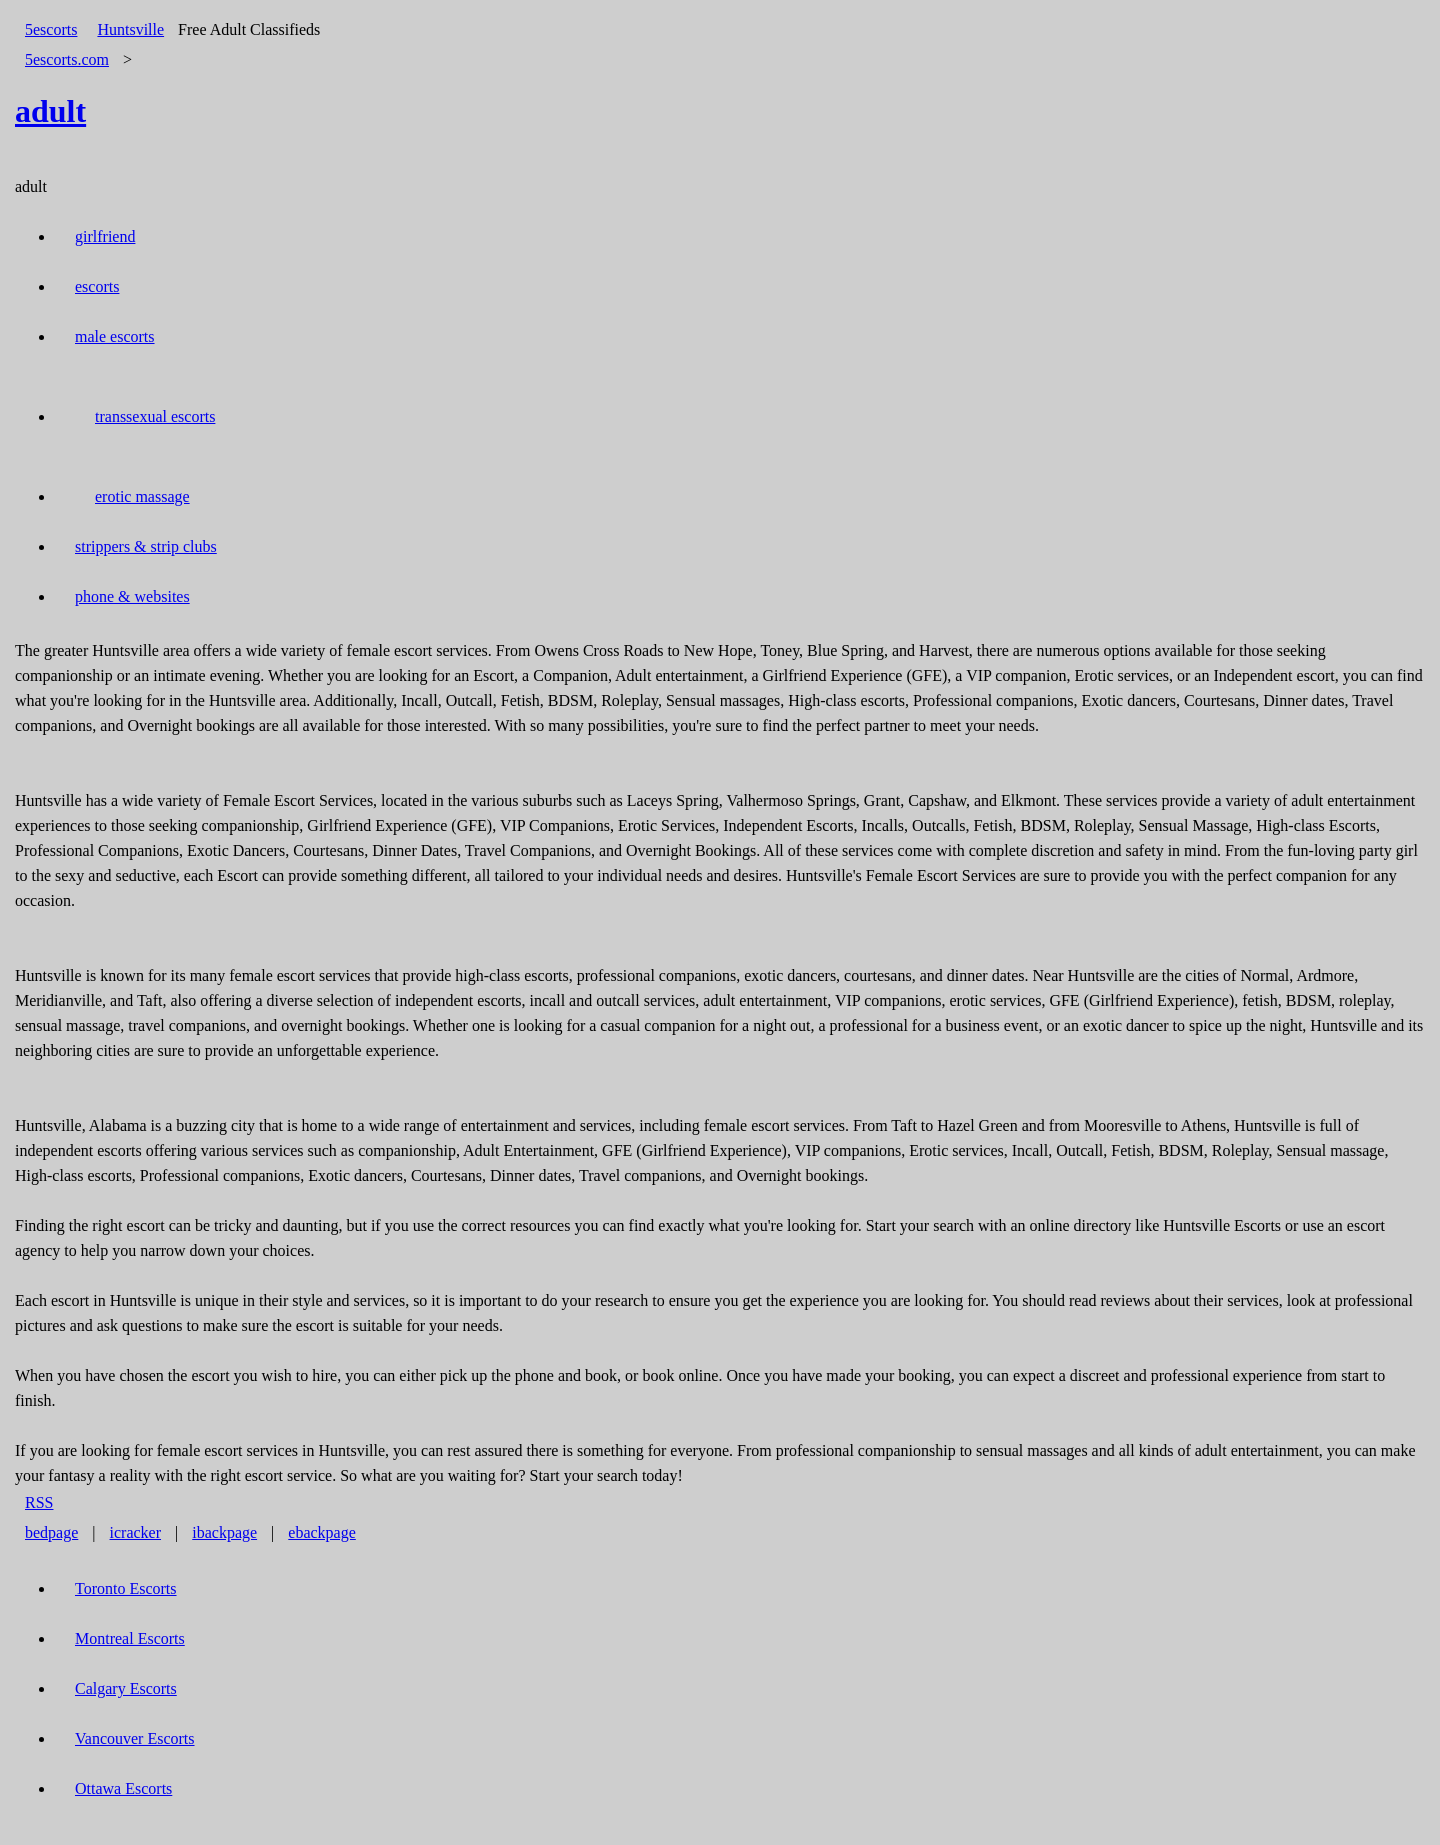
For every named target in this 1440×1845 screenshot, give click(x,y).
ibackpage (224, 1532)
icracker (136, 1532)
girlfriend (105, 236)
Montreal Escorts (130, 1638)
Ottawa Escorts (123, 1788)
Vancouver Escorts (135, 1738)
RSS (39, 1502)
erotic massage (142, 496)
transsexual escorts (155, 416)
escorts (97, 286)
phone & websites (132, 596)
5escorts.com (67, 59)
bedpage (51, 1532)
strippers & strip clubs (146, 546)
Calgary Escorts (126, 1688)
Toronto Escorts (126, 1588)
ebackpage (322, 1532)
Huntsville (130, 29)
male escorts (115, 336)
